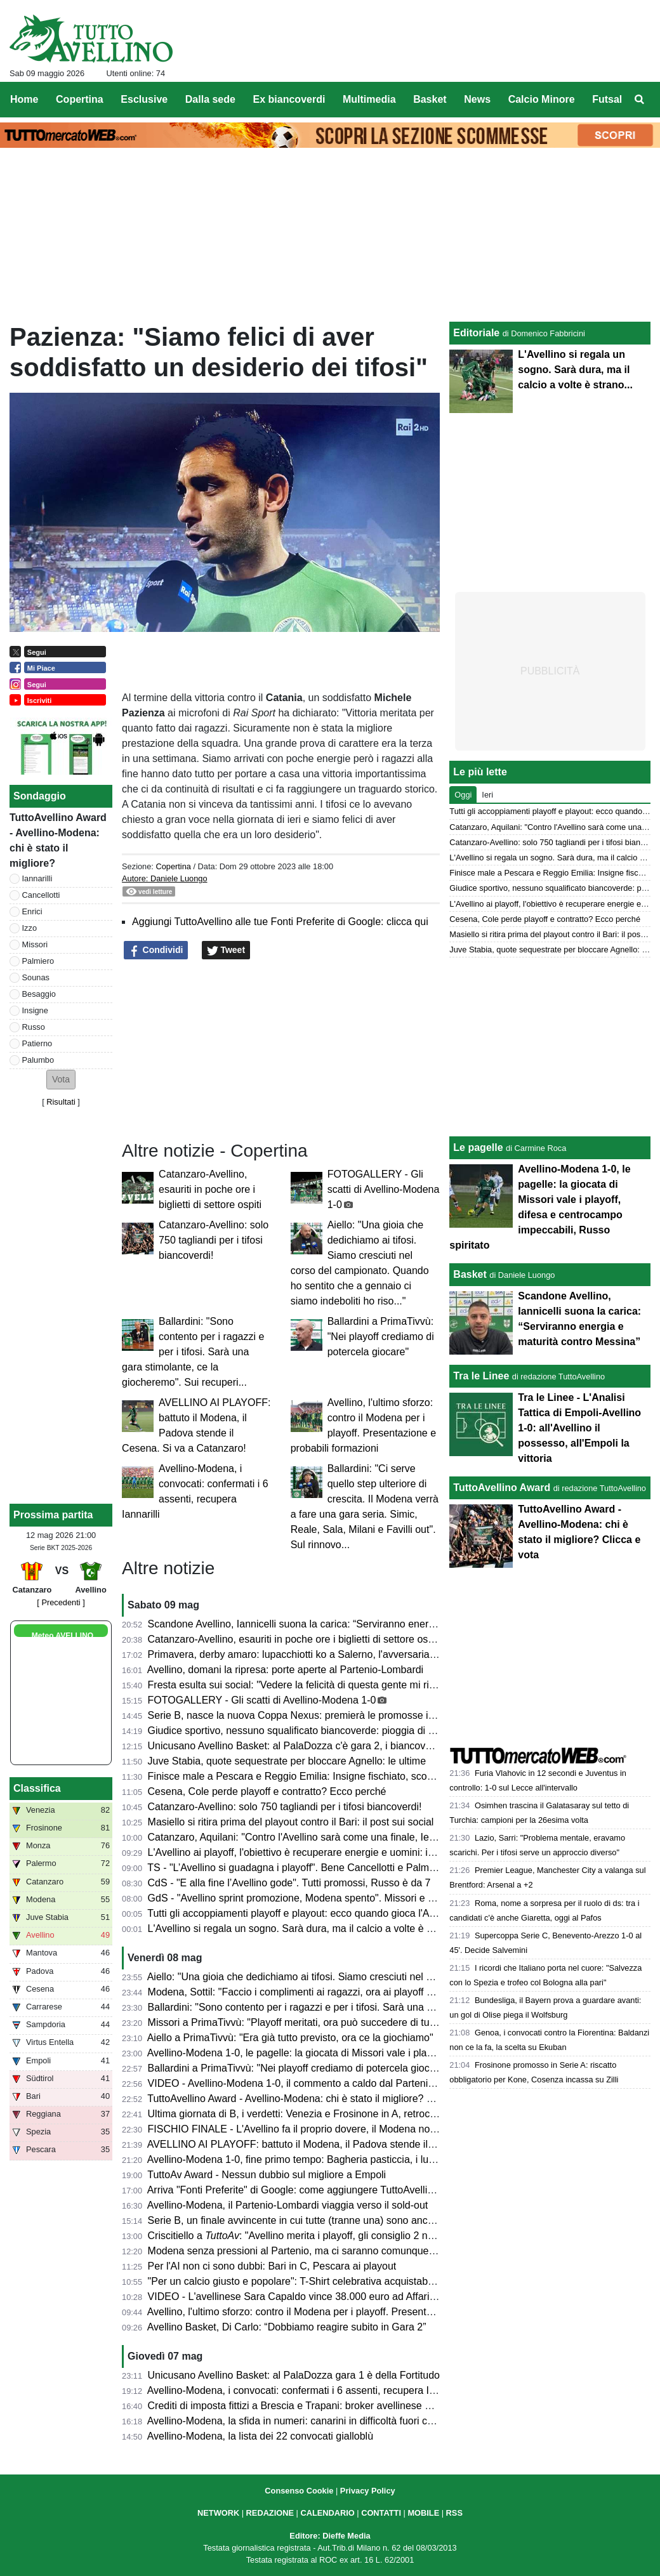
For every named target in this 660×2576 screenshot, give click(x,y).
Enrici (32, 911)
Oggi (463, 794)
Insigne (35, 1010)
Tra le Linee (481, 1375)
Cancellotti (41, 895)
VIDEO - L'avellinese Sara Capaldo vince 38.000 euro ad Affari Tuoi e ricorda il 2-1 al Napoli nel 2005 (375, 2296)
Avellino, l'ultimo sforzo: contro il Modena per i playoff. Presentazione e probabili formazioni (351, 2311)
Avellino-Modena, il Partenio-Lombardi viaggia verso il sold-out (287, 2205)
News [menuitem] (477, 99)
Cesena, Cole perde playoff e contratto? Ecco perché (267, 1791)
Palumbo (38, 1060)
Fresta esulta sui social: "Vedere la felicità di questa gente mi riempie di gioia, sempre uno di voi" (364, 1684)
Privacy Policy (367, 2490)
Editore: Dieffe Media (329, 2535)
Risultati (61, 1102)
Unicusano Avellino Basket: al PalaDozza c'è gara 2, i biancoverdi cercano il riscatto (336, 1745)
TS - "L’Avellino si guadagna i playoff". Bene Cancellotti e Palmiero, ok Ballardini (327, 1867)
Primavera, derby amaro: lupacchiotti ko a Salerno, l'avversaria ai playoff (310, 1654)
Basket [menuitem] (429, 99)
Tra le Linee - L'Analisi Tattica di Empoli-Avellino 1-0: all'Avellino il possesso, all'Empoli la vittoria (579, 1428)
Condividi (156, 950)
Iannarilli (37, 878)
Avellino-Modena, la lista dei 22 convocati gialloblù (260, 2436)
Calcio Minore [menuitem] (541, 99)
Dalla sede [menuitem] (210, 99)
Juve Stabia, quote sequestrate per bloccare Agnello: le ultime (287, 1761)
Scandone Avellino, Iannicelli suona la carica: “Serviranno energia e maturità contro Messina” (356, 1624)
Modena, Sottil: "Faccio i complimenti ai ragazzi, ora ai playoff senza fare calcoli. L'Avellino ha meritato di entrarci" (403, 1992)
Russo (33, 1027)
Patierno (37, 1043)
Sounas (36, 977)
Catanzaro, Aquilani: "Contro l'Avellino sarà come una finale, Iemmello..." (311, 1837)
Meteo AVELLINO (62, 1635)
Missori (35, 944)
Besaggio (39, 994)
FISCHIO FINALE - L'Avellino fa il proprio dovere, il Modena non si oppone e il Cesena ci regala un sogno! (386, 2129)
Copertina (173, 866)
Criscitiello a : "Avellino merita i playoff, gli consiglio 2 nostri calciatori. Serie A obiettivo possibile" (381, 2235)
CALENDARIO (327, 2513)
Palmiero (38, 961)
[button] (61, 1079)
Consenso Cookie (299, 2490)
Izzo (29, 928)
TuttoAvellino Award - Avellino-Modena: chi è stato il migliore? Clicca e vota (315, 2098)
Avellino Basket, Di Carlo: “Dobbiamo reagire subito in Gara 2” (286, 2327)
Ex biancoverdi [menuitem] (289, 99)
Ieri (487, 794)
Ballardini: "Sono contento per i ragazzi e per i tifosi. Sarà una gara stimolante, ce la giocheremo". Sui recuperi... (193, 1352)
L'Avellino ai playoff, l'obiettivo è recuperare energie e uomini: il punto (303, 1852)
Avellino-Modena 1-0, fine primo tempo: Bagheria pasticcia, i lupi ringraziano (318, 2159)
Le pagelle (478, 1147)
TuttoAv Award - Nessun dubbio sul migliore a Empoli (266, 2174)
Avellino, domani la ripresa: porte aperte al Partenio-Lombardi (285, 1669)
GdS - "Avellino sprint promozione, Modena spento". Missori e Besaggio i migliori (329, 1898)
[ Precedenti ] (60, 1602)
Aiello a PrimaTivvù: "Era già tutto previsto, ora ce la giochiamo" (290, 2037)
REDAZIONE (270, 2513)
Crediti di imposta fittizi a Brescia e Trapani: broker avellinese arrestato (306, 2405)
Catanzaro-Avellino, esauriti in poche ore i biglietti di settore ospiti (210, 1189)
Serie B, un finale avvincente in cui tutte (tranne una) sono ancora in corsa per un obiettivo (350, 2220)
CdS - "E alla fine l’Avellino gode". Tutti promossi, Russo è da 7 (289, 1882)
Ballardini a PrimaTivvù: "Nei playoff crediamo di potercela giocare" (380, 1336)
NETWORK (218, 2513)
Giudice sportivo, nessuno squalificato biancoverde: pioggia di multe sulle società (330, 1730)
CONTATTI (381, 2513)
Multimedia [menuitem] (369, 99)
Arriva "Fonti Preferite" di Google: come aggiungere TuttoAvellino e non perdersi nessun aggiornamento (379, 2190)
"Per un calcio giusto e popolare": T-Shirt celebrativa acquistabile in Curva (313, 2281)
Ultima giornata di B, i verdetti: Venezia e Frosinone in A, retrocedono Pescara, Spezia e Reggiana (369, 2113)
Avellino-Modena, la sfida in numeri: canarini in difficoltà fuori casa (295, 2420)
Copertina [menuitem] (79, 99)
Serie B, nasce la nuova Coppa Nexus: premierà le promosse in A (295, 1715)
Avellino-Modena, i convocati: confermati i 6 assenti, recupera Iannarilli (306, 2390)
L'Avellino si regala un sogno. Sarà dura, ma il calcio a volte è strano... (305, 1928)
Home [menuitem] (24, 99)
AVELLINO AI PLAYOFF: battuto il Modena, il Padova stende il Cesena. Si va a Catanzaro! (351, 2144)
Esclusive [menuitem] (144, 99)
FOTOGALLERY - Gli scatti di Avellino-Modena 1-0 (383, 1189)
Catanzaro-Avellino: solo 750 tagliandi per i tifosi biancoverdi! (213, 1240)
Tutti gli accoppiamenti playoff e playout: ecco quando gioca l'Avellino (302, 1913)
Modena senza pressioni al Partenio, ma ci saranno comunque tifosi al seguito (323, 2250)
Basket (469, 1274)
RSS (454, 2513)
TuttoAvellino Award (501, 1487)
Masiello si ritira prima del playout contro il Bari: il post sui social (291, 1822)
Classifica (37, 1788)
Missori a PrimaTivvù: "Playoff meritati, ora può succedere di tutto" (296, 2022)
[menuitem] (640, 100)
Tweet (226, 950)
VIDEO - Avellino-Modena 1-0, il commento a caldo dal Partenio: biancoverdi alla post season (357, 2083)
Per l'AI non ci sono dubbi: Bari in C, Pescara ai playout (272, 2266)
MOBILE (423, 2513)
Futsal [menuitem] (607, 99)
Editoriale (476, 332)
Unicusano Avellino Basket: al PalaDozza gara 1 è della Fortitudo (294, 2375)
